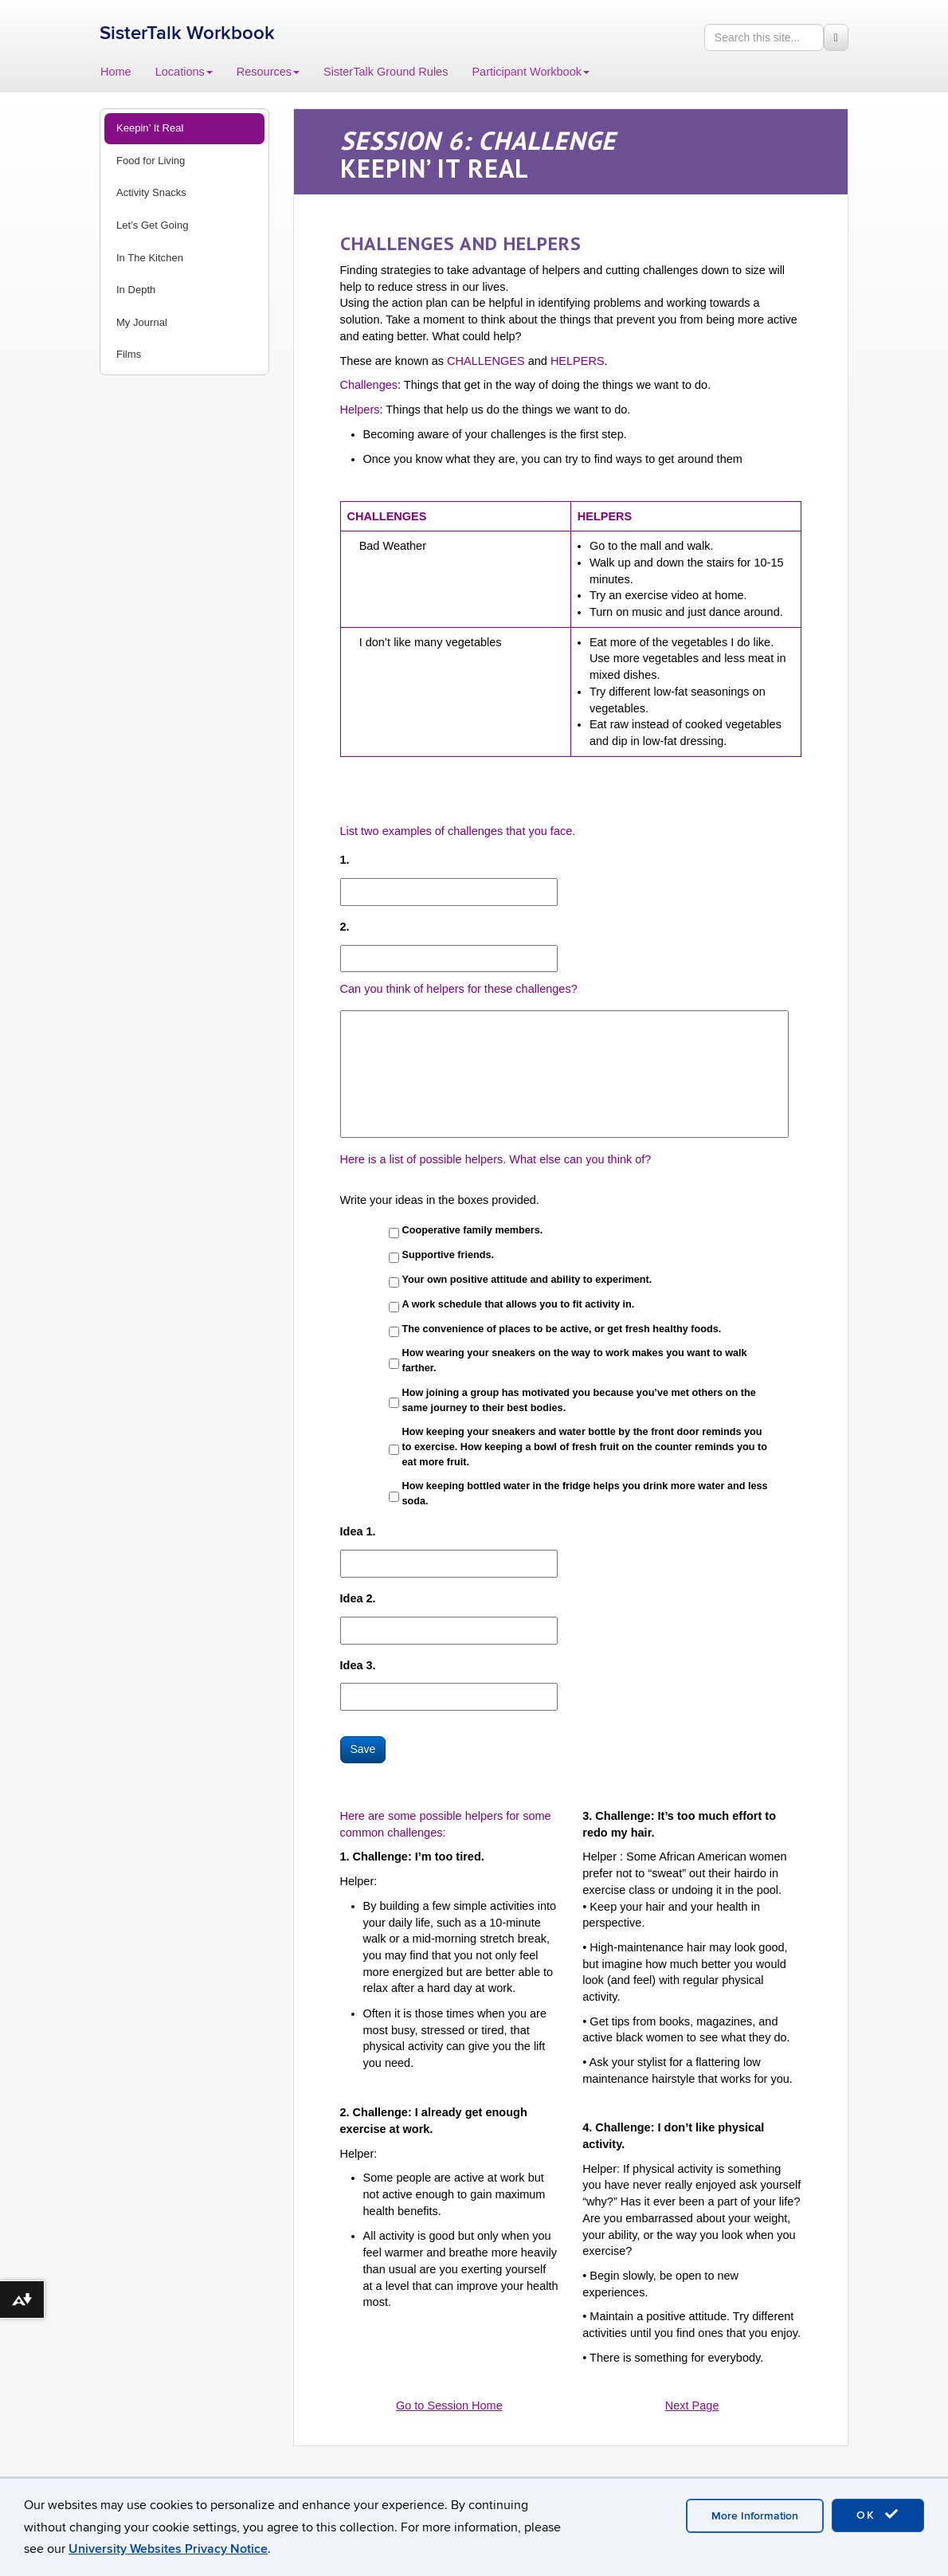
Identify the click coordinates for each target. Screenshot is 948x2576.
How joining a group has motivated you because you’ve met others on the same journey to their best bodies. (579, 1400)
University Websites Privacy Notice (168, 2549)
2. (345, 926)
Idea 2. (358, 1598)
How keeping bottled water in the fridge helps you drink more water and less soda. (585, 1493)
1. (345, 859)
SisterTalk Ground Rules (385, 71)
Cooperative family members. (472, 1230)
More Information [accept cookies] (754, 2516)
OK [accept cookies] (877, 2514)
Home (115, 71)
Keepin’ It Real (149, 128)
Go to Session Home (449, 2405)
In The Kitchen (149, 258)
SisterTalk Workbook (187, 33)
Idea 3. (358, 1665)
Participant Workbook (531, 71)
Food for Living (150, 161)
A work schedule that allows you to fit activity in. (518, 1304)
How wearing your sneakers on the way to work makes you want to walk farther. (574, 1360)
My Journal (141, 322)
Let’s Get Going (152, 225)
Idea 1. (358, 1531)
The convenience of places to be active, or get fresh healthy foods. (562, 1329)
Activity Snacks (151, 192)
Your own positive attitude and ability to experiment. (527, 1279)
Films (128, 354)
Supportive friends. (448, 1255)
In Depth (135, 290)
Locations (184, 71)
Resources (268, 71)
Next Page (692, 2405)
